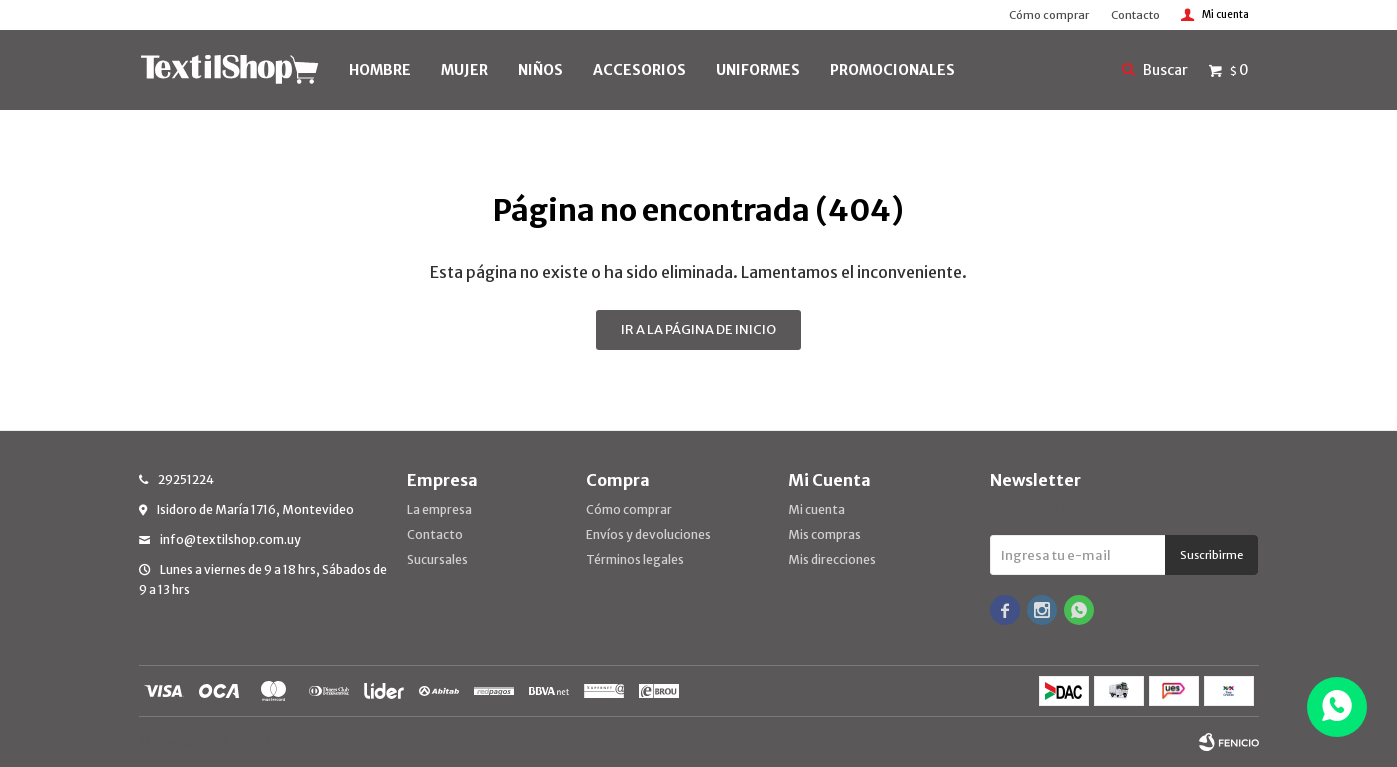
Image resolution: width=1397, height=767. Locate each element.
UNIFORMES (758, 70)
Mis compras (824, 534)
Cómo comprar (1049, 15)
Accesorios (639, 70)
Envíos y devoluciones (648, 534)
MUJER (464, 70)
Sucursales (437, 559)
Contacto (1135, 15)
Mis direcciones (832, 559)
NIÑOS (540, 70)
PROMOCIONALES (892, 70)
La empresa (439, 509)
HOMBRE (380, 70)
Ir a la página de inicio (698, 329)
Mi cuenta (816, 509)
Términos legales (635, 559)
